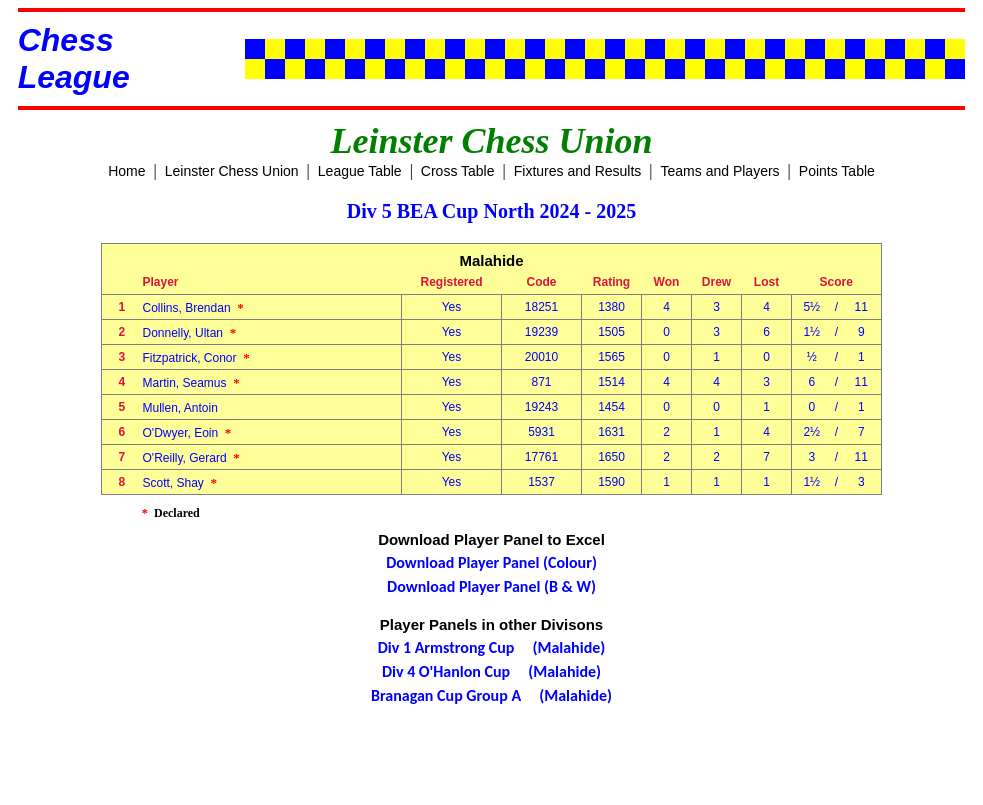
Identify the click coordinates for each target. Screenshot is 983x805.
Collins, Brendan (193, 308)
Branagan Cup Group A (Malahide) (491, 695)
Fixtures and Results (578, 171)
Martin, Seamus (191, 383)
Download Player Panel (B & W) (491, 586)
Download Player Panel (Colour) (491, 562)
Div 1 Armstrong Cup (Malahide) (492, 647)
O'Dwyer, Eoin (187, 433)
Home (126, 171)
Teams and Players (720, 171)
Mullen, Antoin (184, 408)
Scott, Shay (180, 483)
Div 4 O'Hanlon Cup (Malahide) (491, 671)
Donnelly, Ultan (190, 333)
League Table (360, 171)
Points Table (837, 171)
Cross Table (458, 171)
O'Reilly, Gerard (191, 458)
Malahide (491, 260)
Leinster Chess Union (232, 171)
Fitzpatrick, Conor (196, 358)
